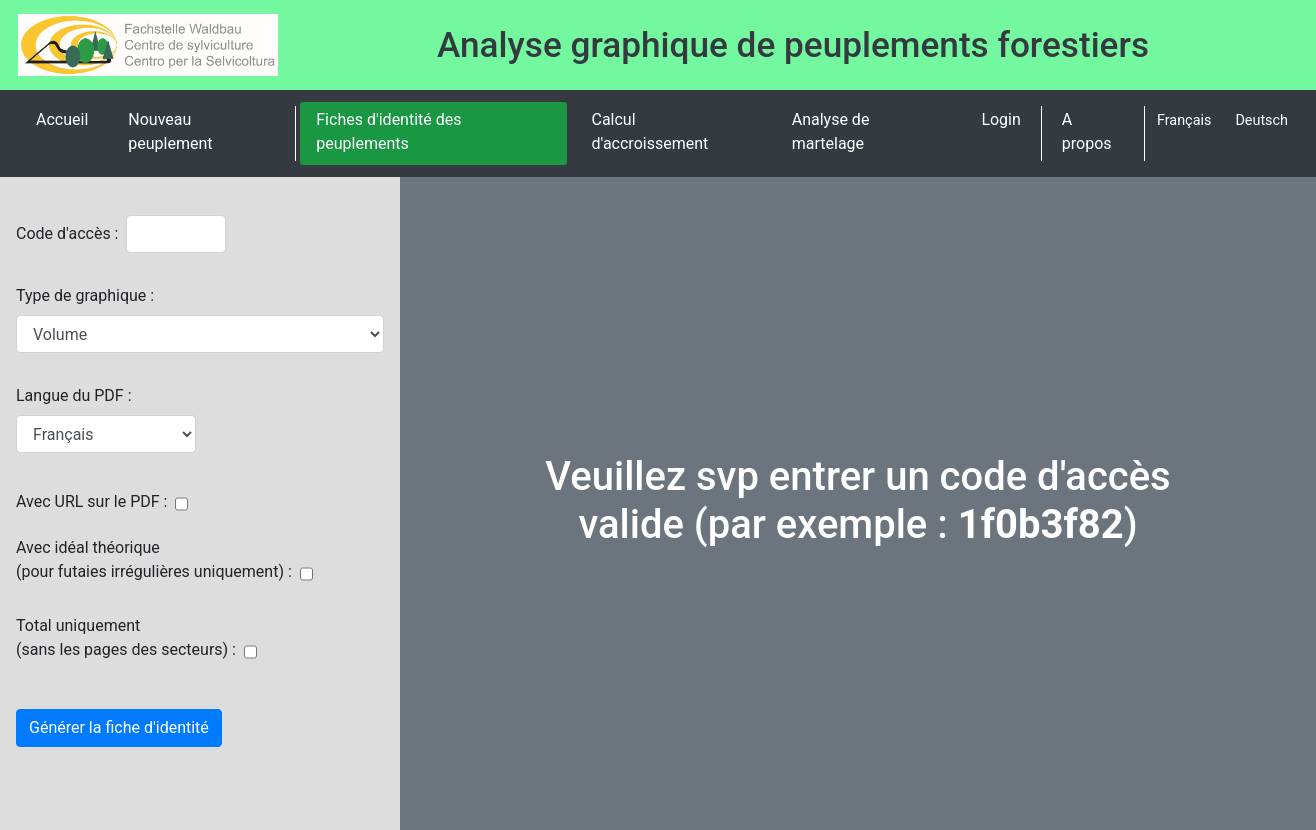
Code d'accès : (67, 233)
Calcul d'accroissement (649, 131)
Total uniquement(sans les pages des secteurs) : (126, 637)
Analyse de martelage (831, 131)
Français (1184, 120)
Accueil (62, 119)
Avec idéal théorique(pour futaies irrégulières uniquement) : (154, 559)
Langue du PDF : (74, 395)
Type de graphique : (85, 295)
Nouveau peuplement (170, 131)
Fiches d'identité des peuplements (388, 131)
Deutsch (1261, 120)
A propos (1087, 131)
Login (1000, 119)
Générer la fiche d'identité (119, 727)
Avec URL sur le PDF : (91, 501)
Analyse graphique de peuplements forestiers (793, 45)
